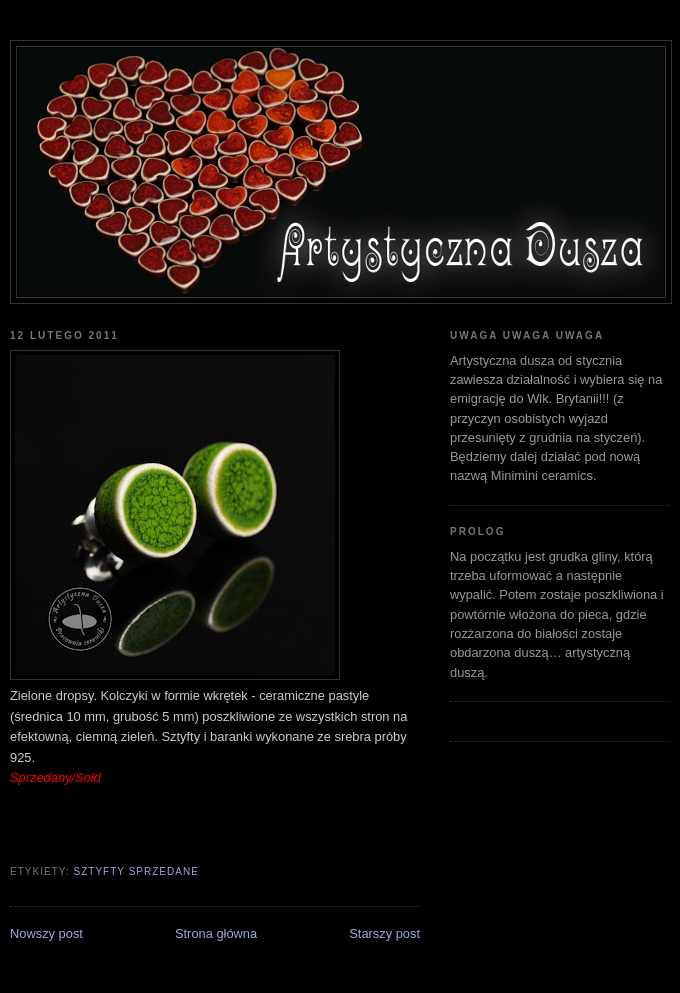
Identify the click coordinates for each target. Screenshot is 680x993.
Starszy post (384, 933)
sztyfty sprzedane (135, 871)
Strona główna (216, 933)
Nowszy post (46, 933)
